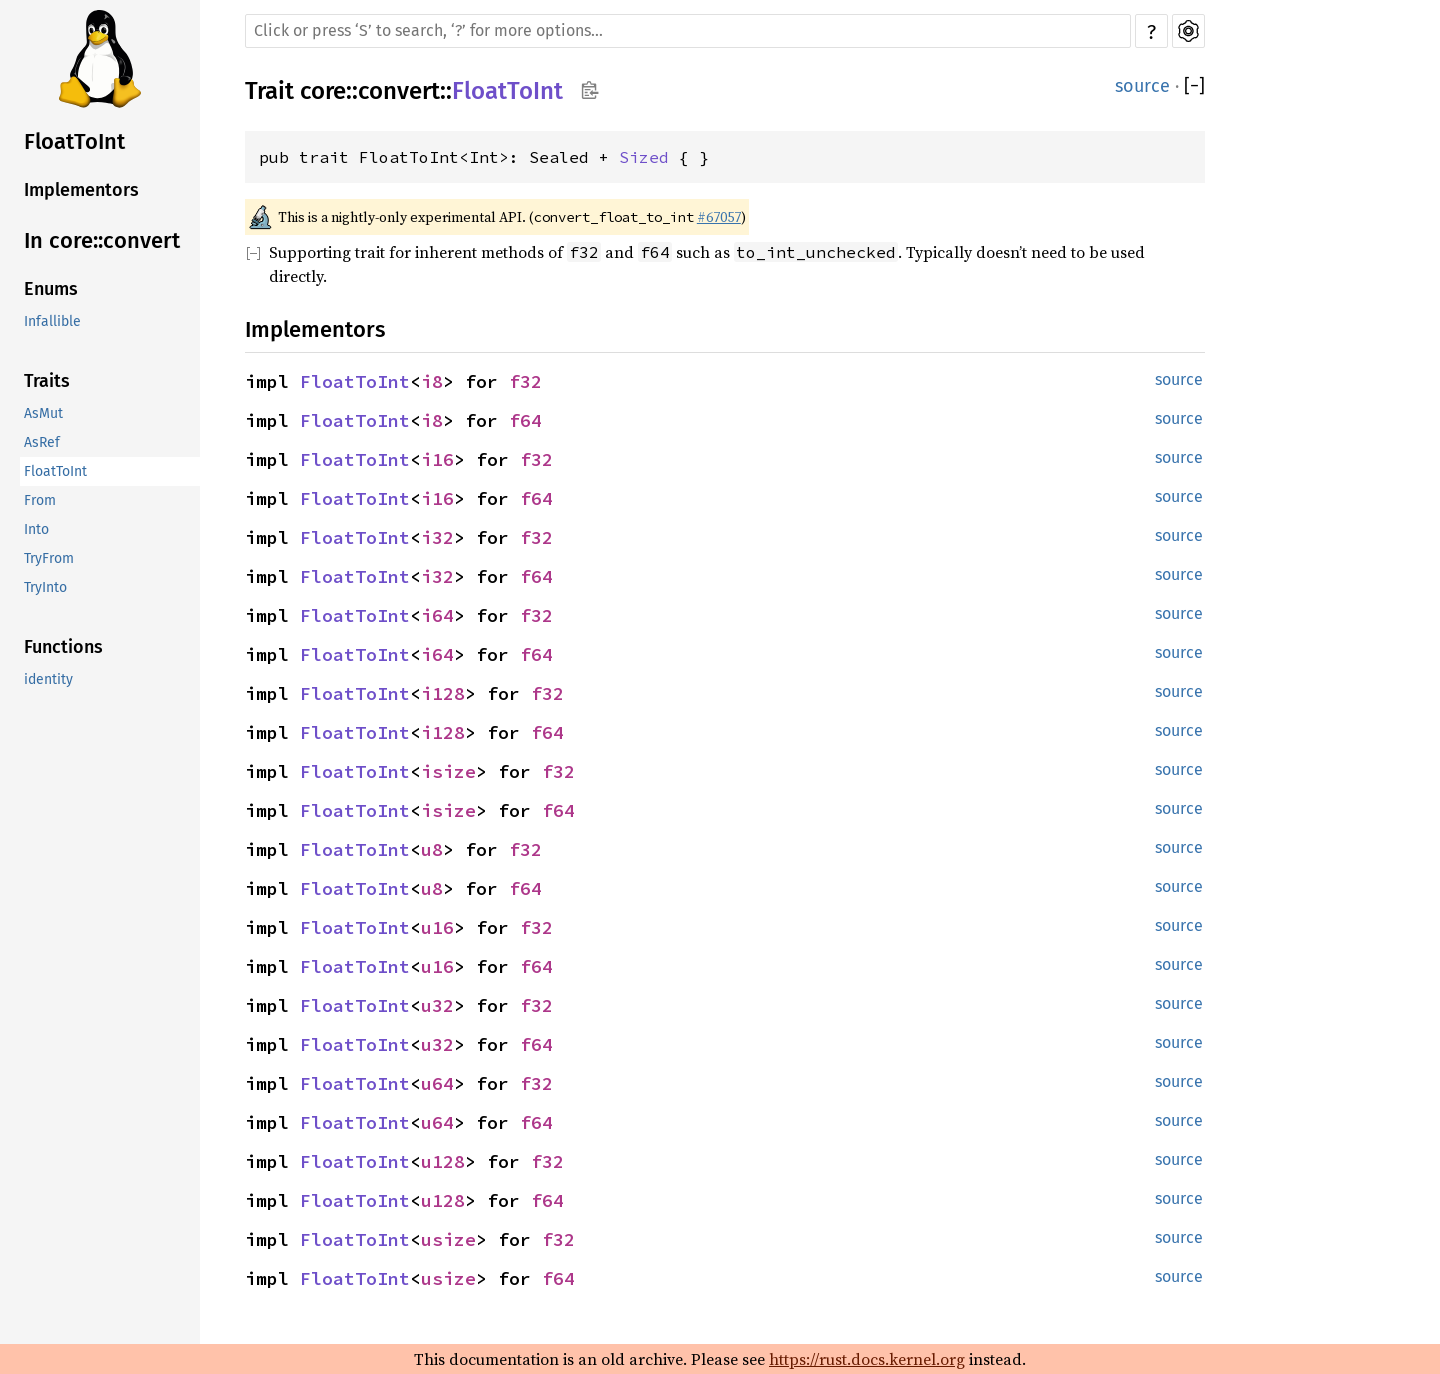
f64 (525, 420)
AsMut (43, 413)
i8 (432, 381)
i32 (437, 537)
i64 (437, 615)
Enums (51, 289)
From (40, 500)
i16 (437, 459)
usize (448, 1239)
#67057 (719, 217)
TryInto (45, 587)
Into (36, 529)
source (1142, 86)
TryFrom (49, 558)
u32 (437, 1005)
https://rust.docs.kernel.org (867, 1359)
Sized (644, 157)
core (323, 91)
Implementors (81, 190)
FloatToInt (74, 141)
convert (399, 91)
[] (1194, 86)
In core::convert (102, 240)
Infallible (52, 321)
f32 (525, 381)
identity (48, 679)
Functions (63, 647)
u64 (437, 1083)
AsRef (42, 442)
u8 (432, 849)
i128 (443, 693)
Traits (47, 381)
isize (448, 771)
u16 (437, 927)
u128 (443, 1161)
